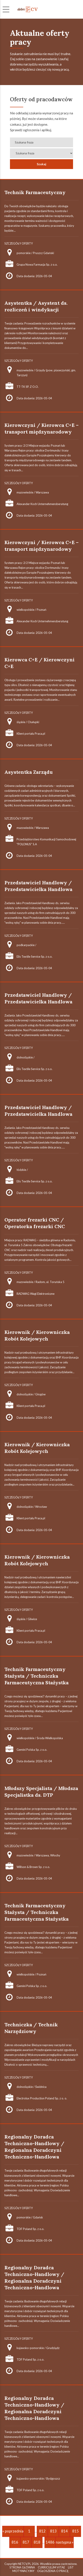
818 (37, 2542)
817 (26, 2542)
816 (15, 2542)
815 (75, 2531)
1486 (50, 2542)
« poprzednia (12, 2531)
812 (42, 2531)
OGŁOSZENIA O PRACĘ (53, 2571)
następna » (64, 2542)
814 (64, 2531)
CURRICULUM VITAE (51, 2567)
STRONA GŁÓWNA (22, 2567)
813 (53, 2531)
